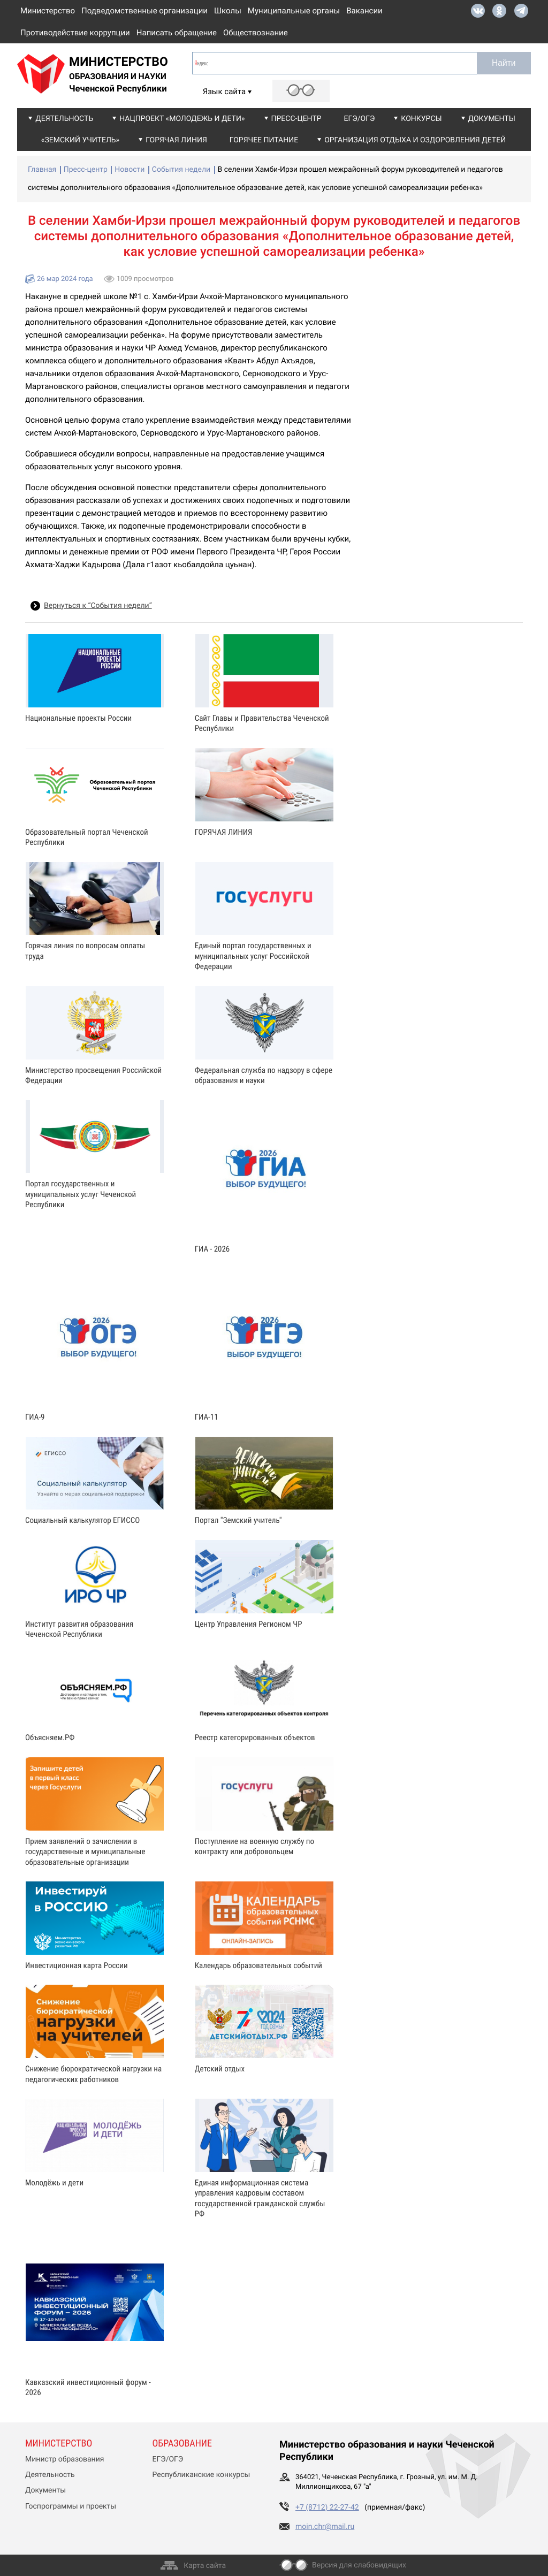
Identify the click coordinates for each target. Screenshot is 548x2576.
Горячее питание (264, 140)
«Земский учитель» (80, 140)
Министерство (47, 11)
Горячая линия (176, 140)
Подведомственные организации (144, 11)
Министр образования (64, 2459)
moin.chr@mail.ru (324, 2526)
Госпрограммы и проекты (70, 2506)
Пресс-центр (296, 119)
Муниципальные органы (294, 11)
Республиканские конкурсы (201, 2475)
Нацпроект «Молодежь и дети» (182, 119)
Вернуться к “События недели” (98, 605)
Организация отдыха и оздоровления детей (415, 140)
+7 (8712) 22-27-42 (327, 2507)
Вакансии (364, 11)
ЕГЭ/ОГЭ (359, 119)
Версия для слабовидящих (359, 2565)
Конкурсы (421, 119)
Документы (491, 119)
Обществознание (255, 32)
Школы (227, 11)
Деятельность (64, 119)
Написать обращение (176, 32)
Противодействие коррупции (75, 32)
